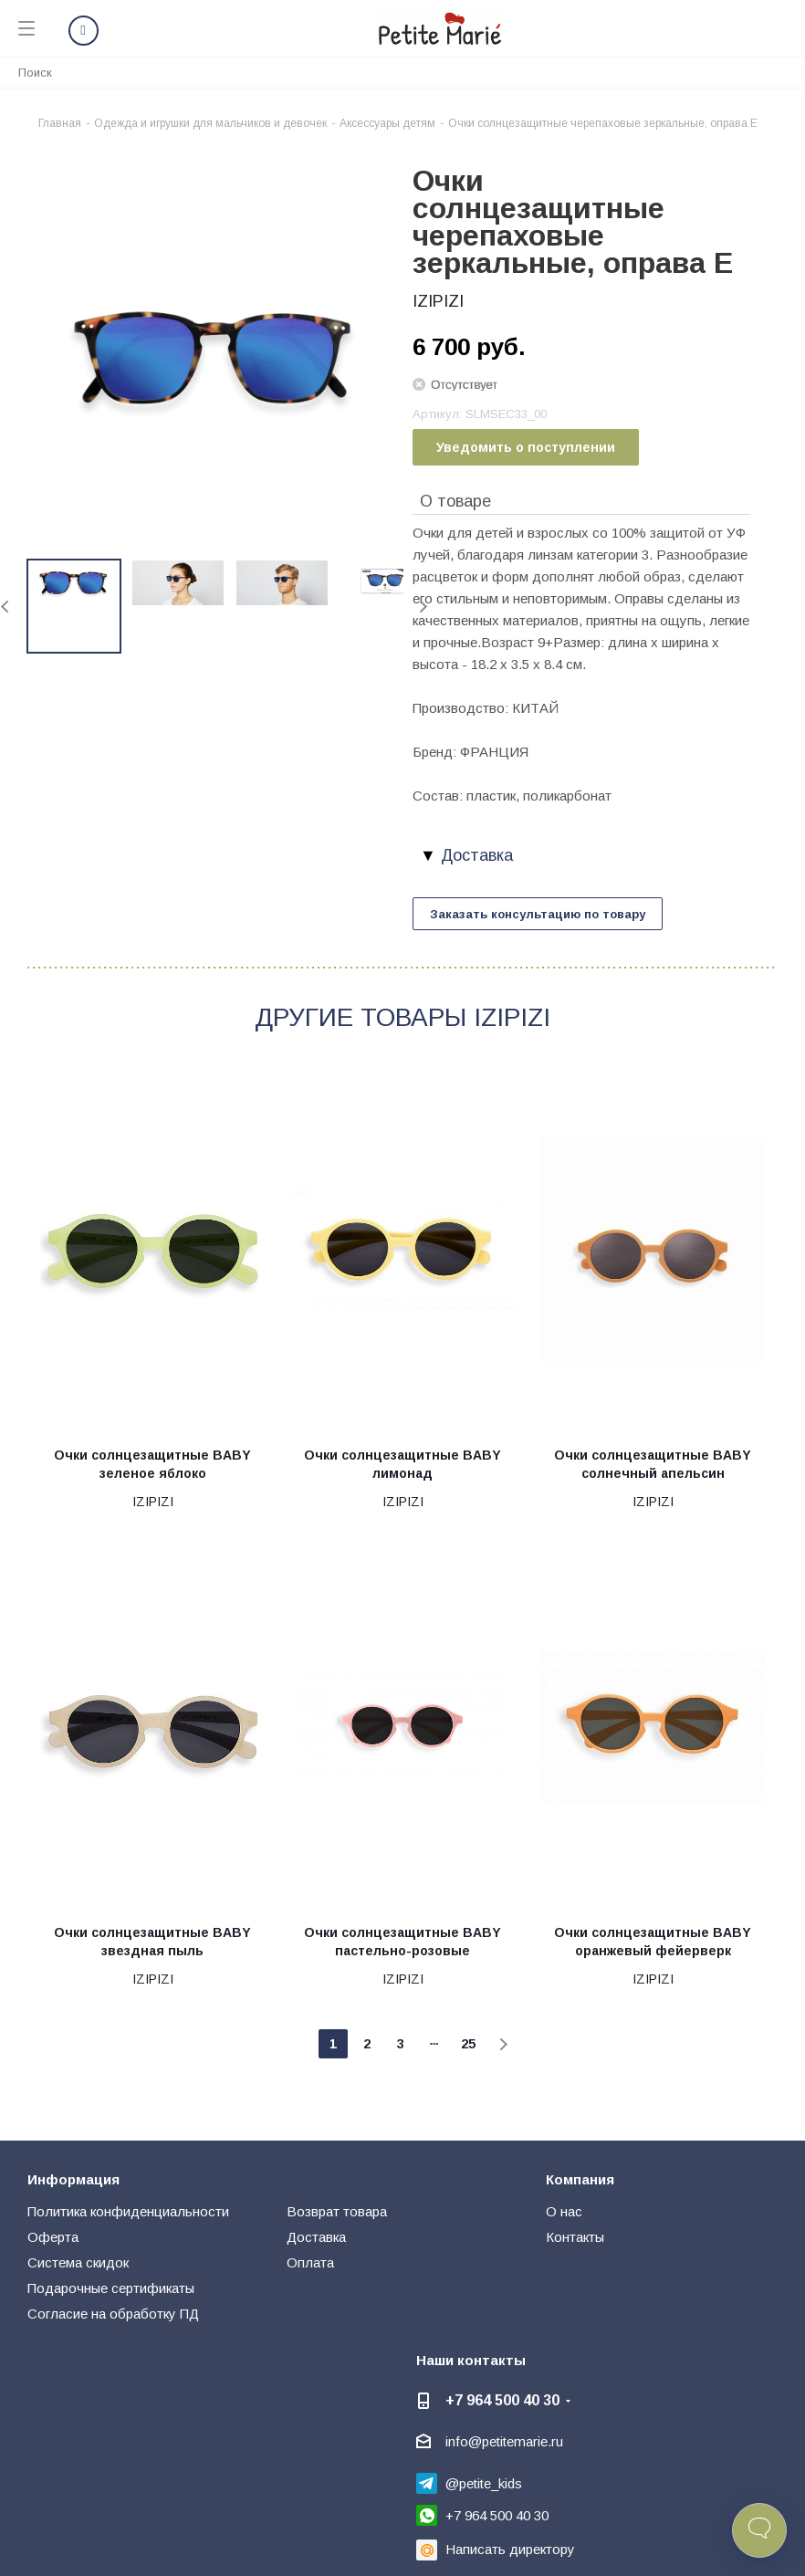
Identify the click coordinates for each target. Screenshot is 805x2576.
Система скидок (78, 2262)
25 (468, 2044)
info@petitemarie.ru (504, 2441)
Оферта (52, 2237)
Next (423, 606)
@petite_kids (483, 2483)
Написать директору (510, 2549)
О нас (564, 2211)
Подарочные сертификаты (110, 2288)
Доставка (316, 2237)
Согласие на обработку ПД (113, 2313)
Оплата (310, 2262)
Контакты (575, 2237)
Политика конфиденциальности (128, 2211)
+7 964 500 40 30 (502, 2400)
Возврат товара (337, 2211)
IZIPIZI (438, 301)
